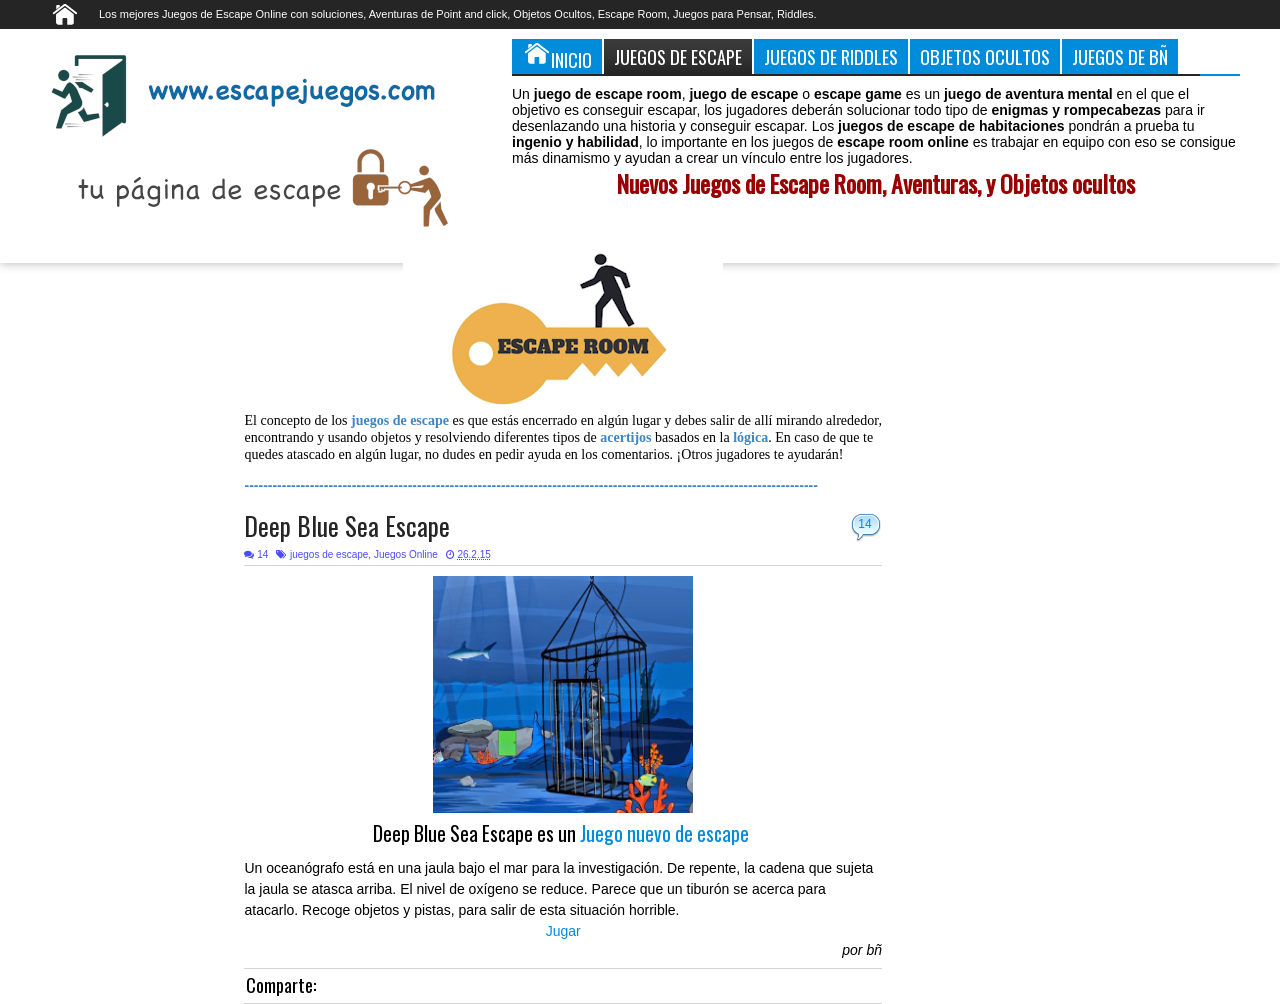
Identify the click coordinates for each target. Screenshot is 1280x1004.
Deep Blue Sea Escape (347, 525)
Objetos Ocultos (985, 56)
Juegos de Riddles (831, 56)
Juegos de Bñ (1120, 56)
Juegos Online (406, 554)
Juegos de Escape (678, 56)
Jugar (563, 931)
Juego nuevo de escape (664, 833)
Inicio (557, 56)
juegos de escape (329, 554)
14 (864, 524)
